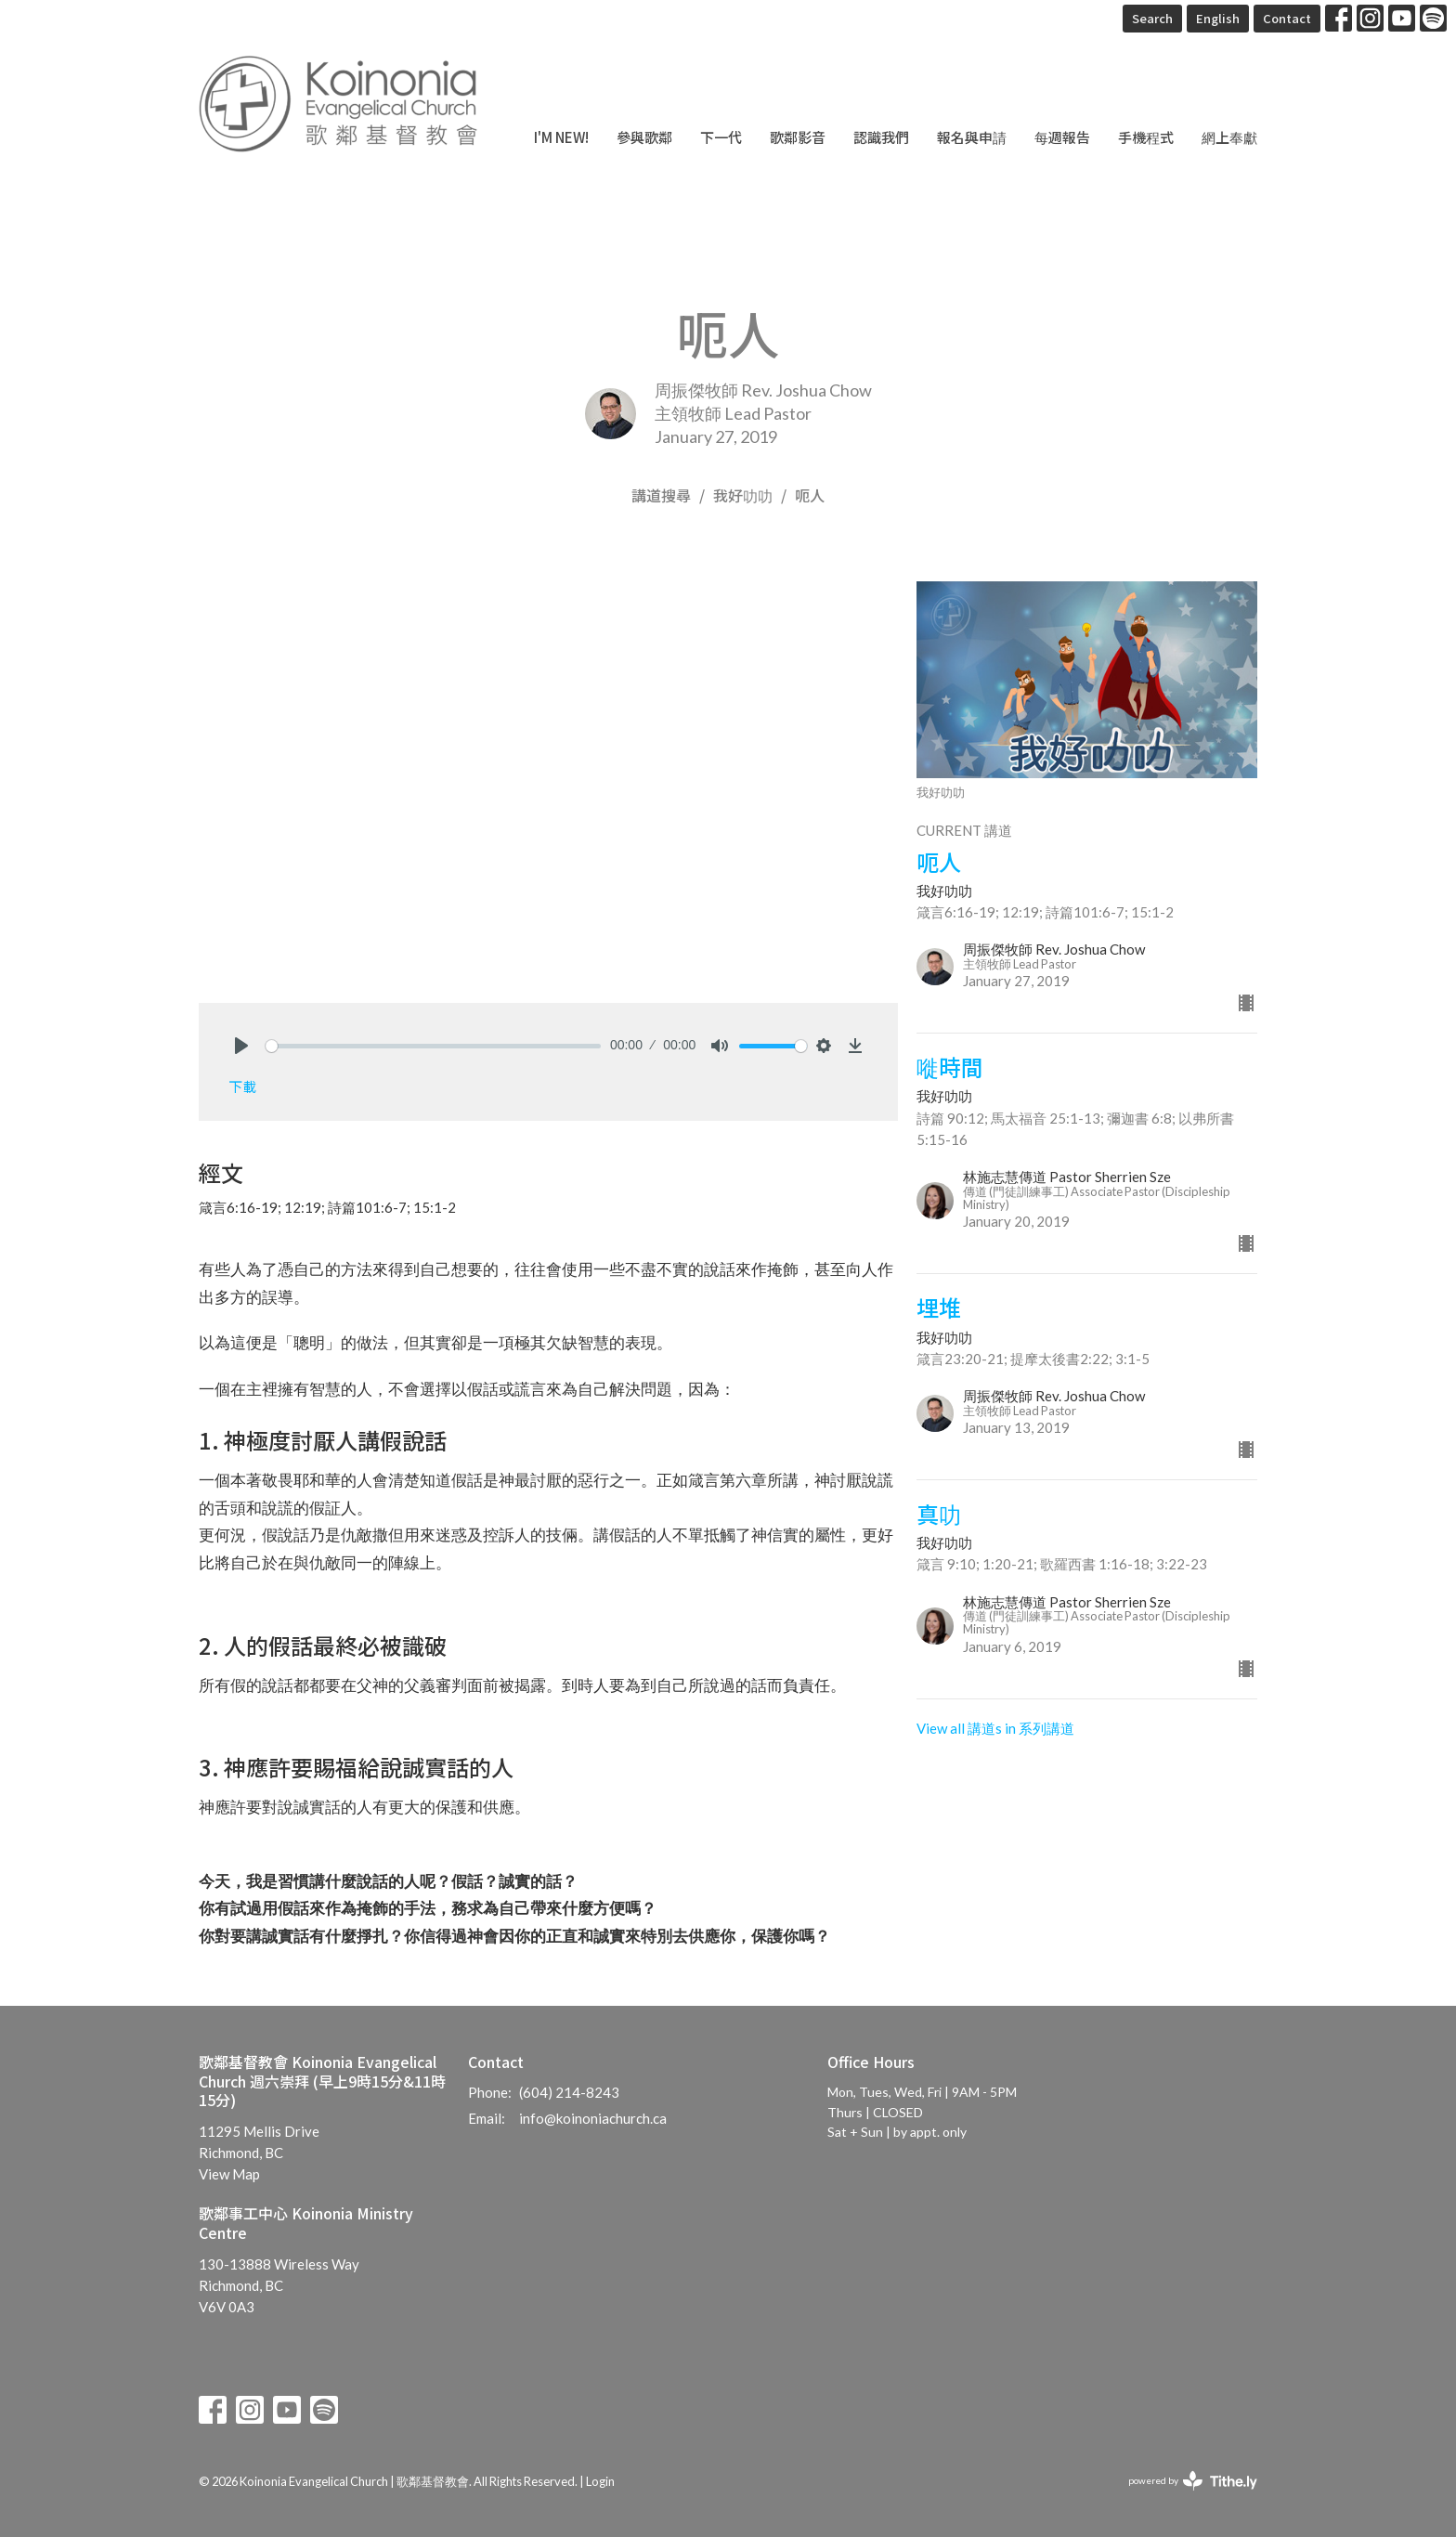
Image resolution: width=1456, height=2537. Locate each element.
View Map (229, 2174)
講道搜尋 (661, 495)
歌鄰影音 (798, 137)
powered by (1192, 2480)
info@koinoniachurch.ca (593, 2118)
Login (600, 2481)
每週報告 (1062, 137)
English (1218, 18)
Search (1152, 18)
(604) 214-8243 (569, 2092)
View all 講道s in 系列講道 (995, 1728)
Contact (1287, 18)
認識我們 (881, 137)
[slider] (433, 1046)
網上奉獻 (1229, 137)
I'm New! (561, 137)
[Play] (241, 1045)
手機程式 (1146, 137)
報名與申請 (972, 137)
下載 (242, 1086)
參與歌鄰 (644, 137)
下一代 (721, 137)
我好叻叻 (743, 495)
